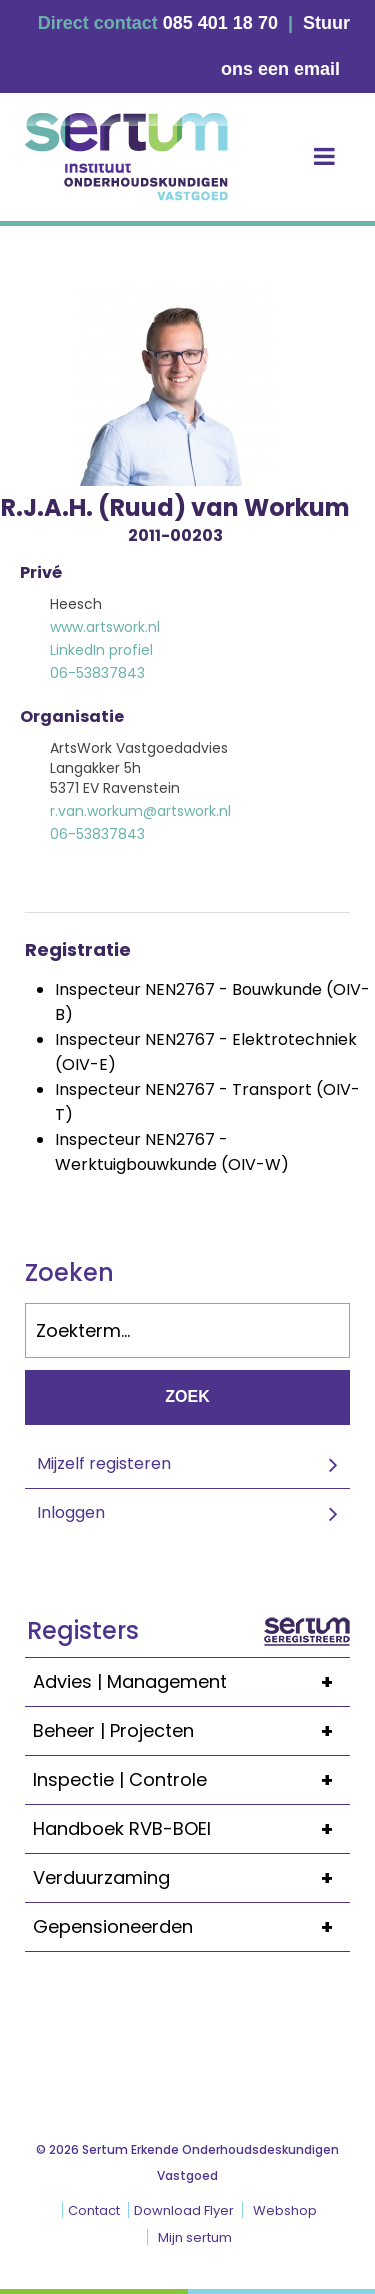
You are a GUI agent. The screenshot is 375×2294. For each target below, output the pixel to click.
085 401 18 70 (220, 23)
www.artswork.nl (105, 627)
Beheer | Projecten (191, 1731)
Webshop (285, 2210)
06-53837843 (97, 673)
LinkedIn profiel (101, 650)
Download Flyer (184, 2210)
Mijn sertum (195, 2237)
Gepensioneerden (191, 1927)
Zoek (187, 1396)
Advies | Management (191, 1682)
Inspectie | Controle (191, 1780)
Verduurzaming (191, 1878)
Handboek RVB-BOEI (191, 1829)
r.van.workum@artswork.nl (140, 811)
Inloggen (71, 1512)
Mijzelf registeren (104, 1463)
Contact (94, 2210)
